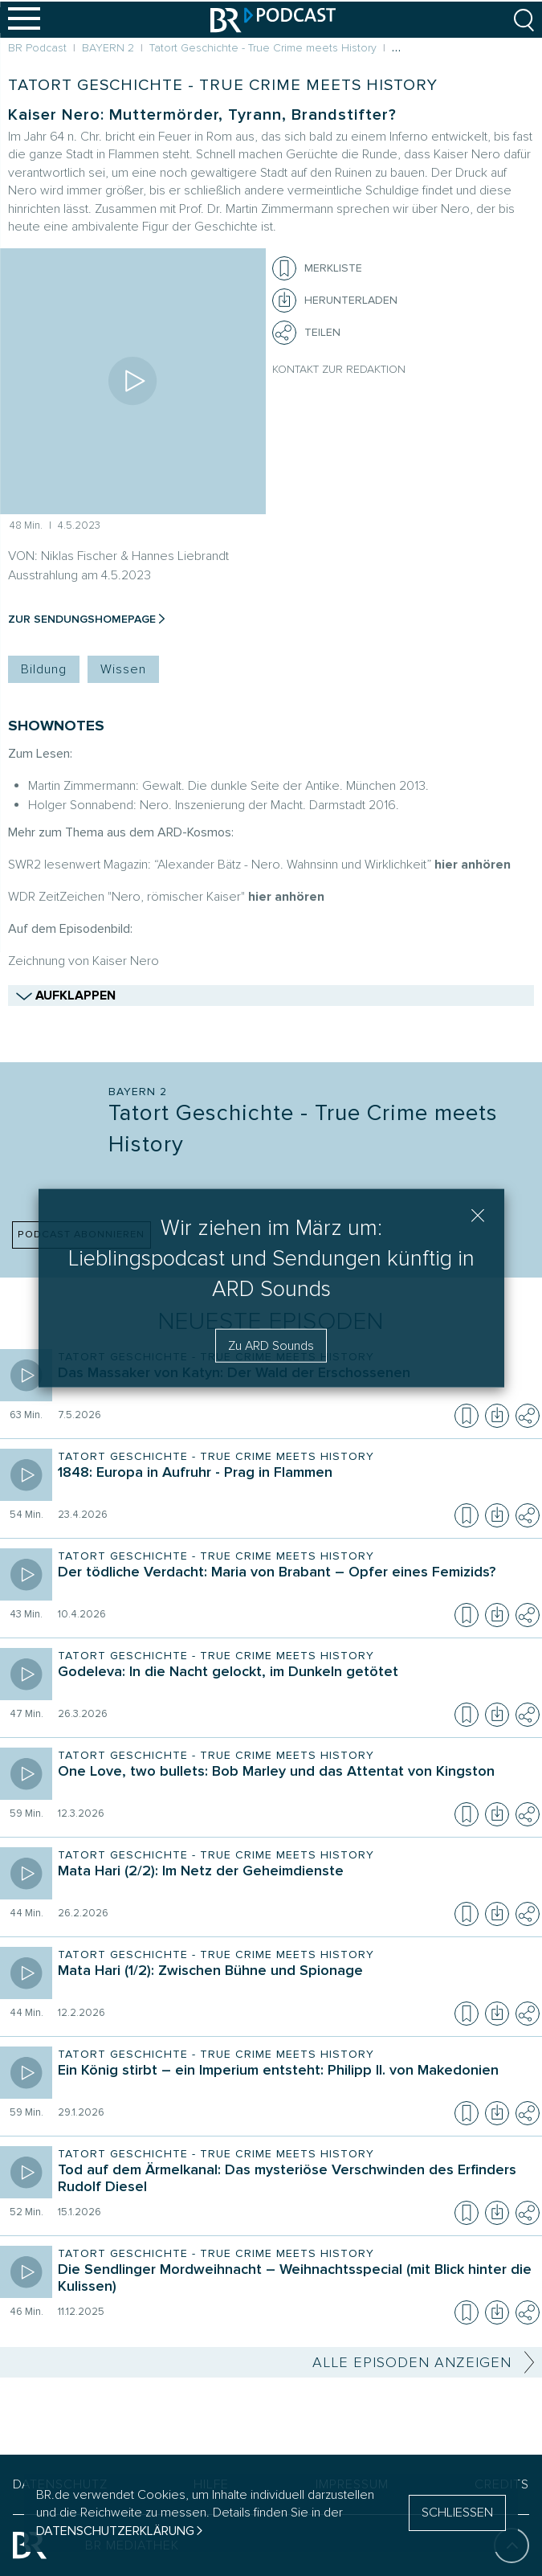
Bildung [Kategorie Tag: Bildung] (44, 669)
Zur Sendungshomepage (82, 619)
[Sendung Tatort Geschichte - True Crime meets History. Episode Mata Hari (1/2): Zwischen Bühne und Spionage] (295, 1982)
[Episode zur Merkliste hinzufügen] (284, 268)
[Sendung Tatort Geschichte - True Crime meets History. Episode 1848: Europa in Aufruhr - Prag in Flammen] (295, 1484)
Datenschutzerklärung (115, 2531)
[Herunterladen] (334, 300)
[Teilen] (284, 333)
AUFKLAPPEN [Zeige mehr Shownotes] (271, 994)
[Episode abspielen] (132, 381)
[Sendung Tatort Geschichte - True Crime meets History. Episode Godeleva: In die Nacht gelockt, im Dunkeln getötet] (295, 1683)
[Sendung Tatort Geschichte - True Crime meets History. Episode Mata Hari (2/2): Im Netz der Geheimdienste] (295, 1882)
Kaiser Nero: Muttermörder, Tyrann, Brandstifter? (202, 115)
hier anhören (472, 865)
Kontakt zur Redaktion (338, 369)
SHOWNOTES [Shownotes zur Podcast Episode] (56, 726)
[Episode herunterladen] (497, 1416)
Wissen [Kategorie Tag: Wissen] (123, 669)
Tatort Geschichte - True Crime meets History (223, 85)
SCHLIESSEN (457, 2512)
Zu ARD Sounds (271, 1345)
